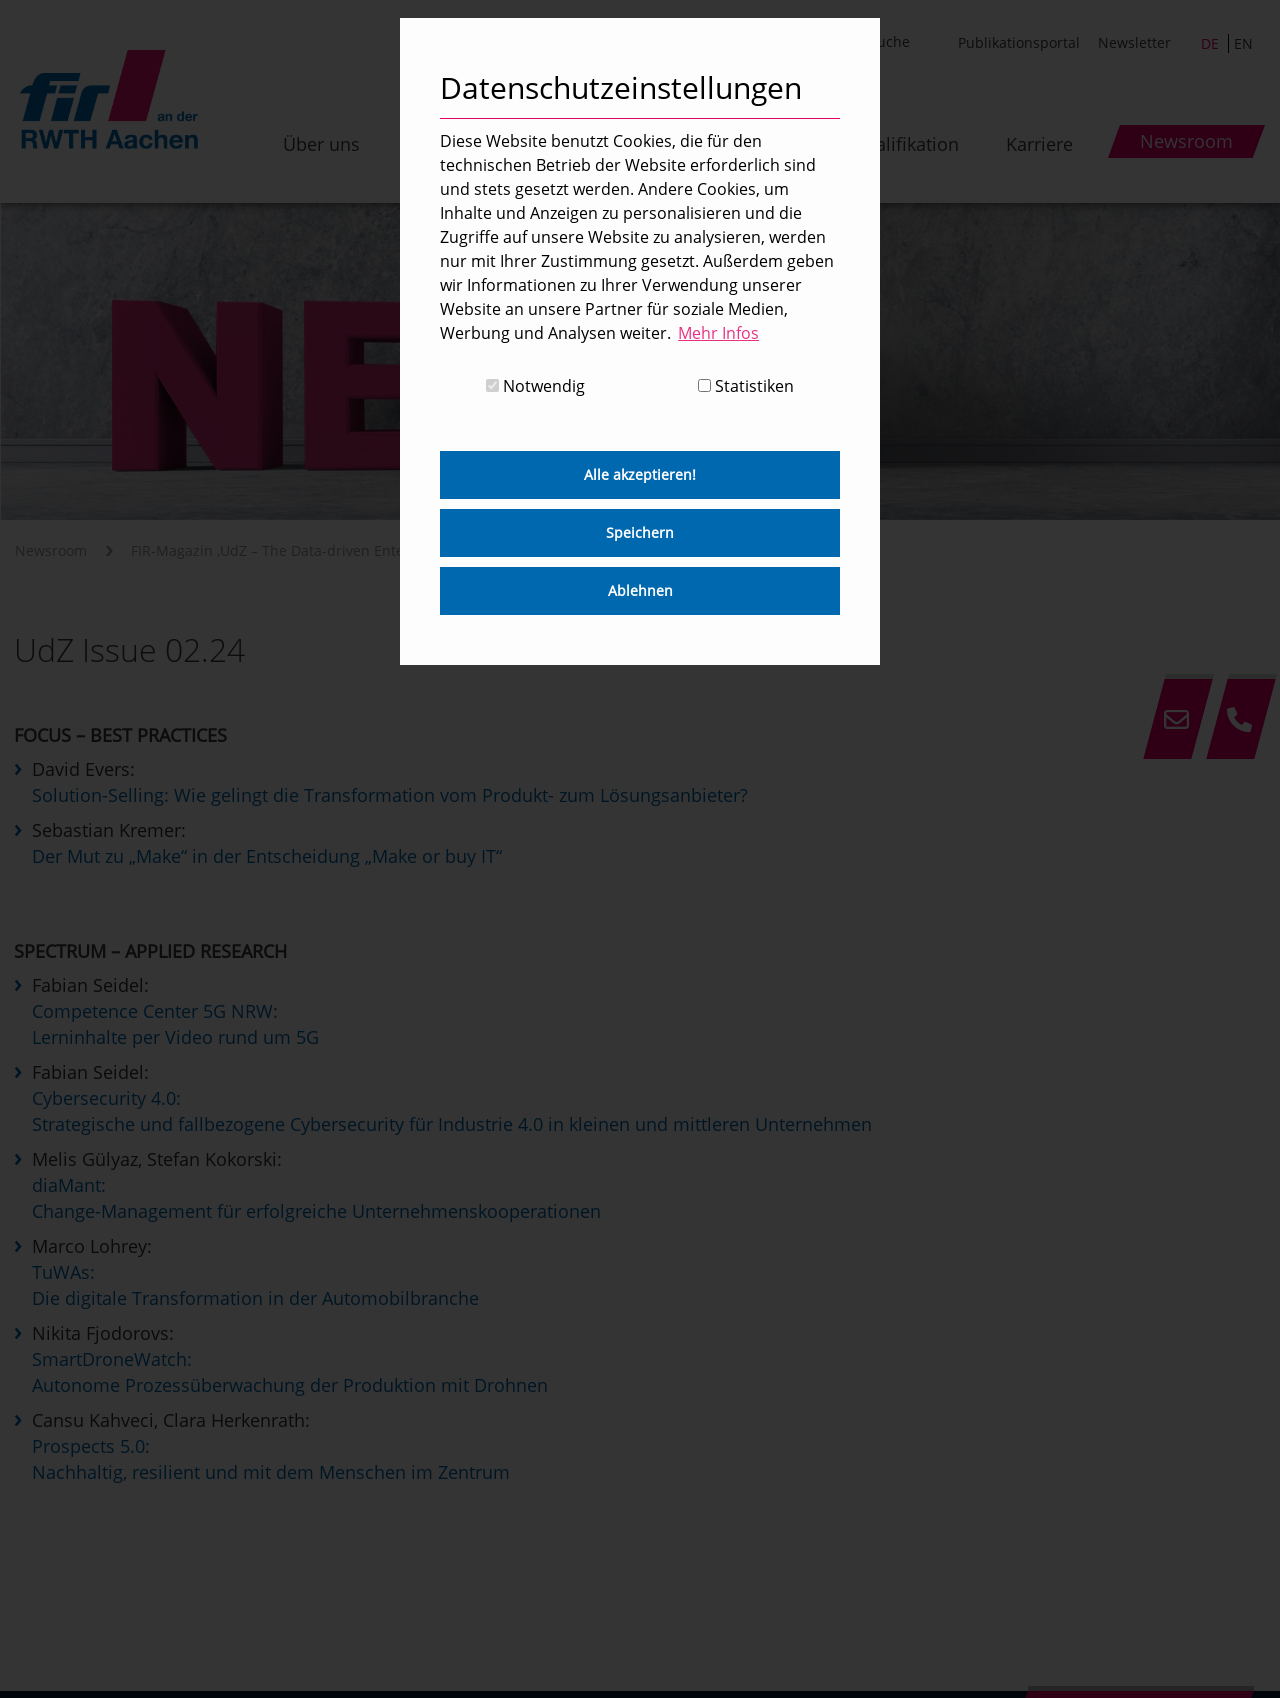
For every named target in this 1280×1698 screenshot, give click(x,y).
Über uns (321, 144)
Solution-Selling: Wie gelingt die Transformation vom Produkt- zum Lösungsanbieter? (390, 795)
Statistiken (746, 386)
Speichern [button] (640, 532)
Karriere (1039, 144)
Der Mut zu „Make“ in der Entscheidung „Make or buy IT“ (267, 856)
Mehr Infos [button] (718, 333)
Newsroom (51, 550)
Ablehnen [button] (640, 590)
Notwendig (535, 386)
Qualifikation (905, 144)
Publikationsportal (1019, 42)
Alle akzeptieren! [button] (640, 474)
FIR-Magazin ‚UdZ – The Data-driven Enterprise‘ (288, 550)
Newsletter (1134, 42)
